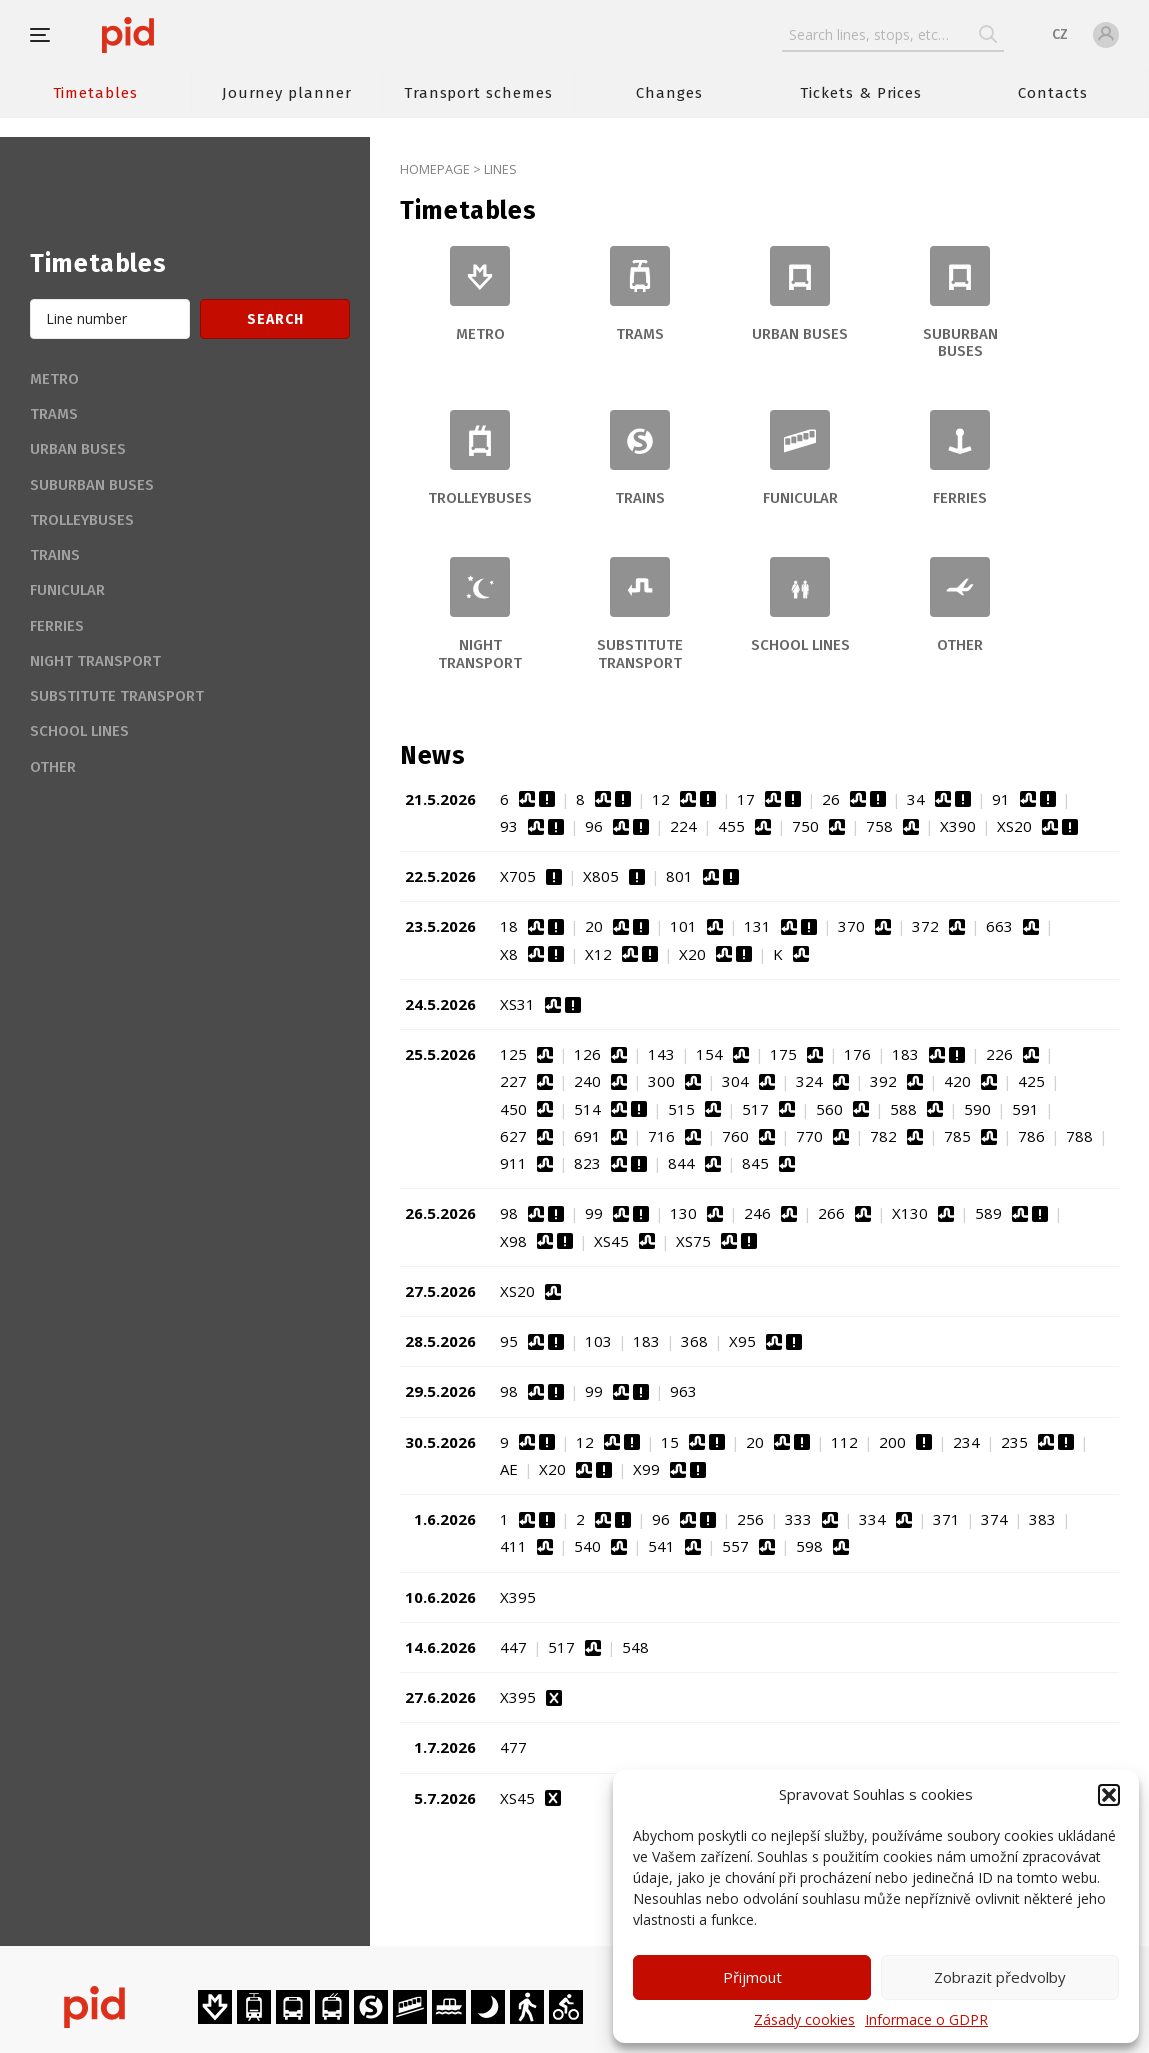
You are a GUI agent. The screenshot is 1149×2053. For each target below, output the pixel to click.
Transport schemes (478, 93)
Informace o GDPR (926, 2019)
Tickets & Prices (861, 93)
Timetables (95, 93)
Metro (54, 379)
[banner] (187, 35)
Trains (55, 555)
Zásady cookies (804, 2019)
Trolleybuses (82, 520)
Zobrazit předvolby (1000, 1977)
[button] (1109, 1795)
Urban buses (78, 449)
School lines (79, 731)
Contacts (1053, 93)
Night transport (95, 661)
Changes (669, 93)
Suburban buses (92, 485)
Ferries (57, 626)
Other (53, 767)
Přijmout (752, 1977)
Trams (54, 414)
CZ (1060, 34)
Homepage (435, 169)
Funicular (67, 590)
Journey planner (287, 93)
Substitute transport (117, 696)
